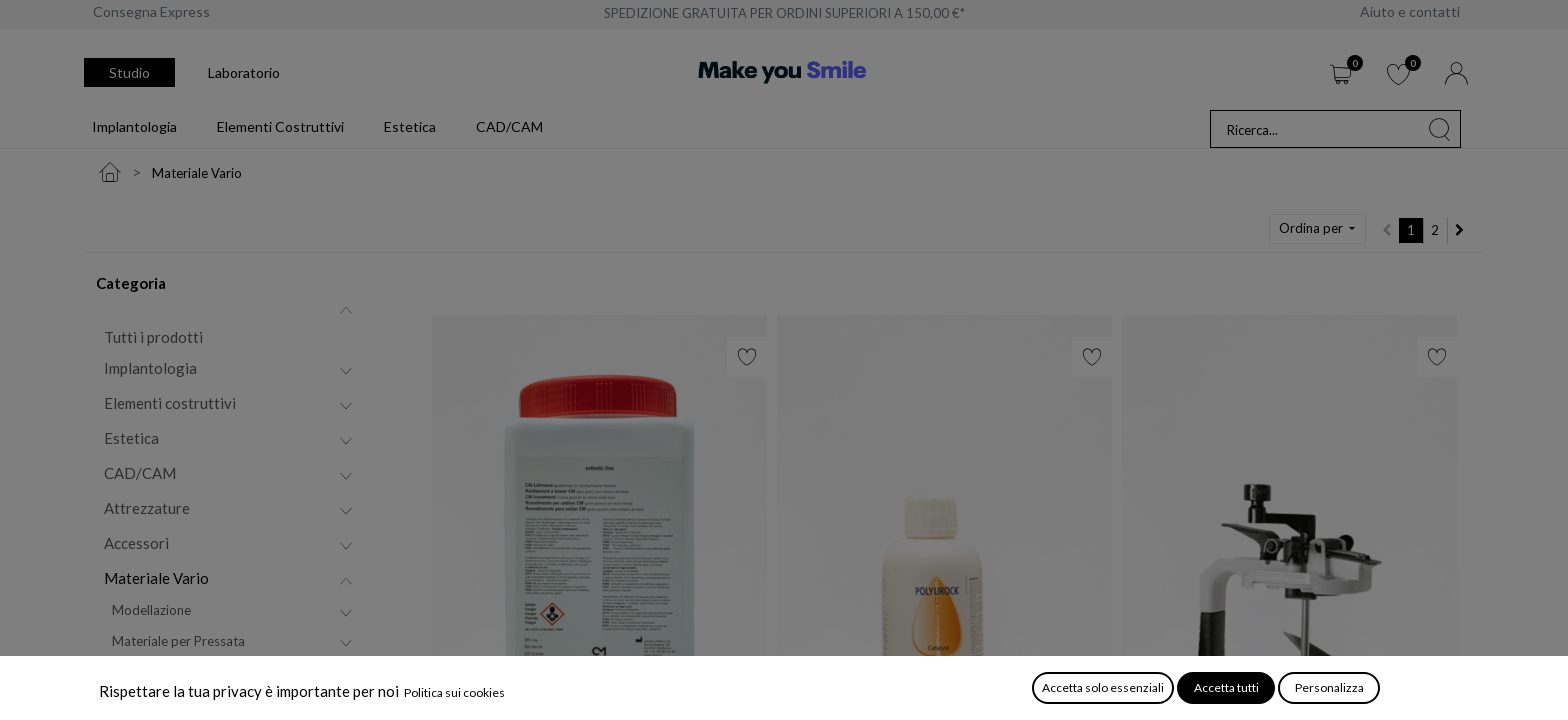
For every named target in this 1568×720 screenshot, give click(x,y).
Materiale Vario (156, 578)
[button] (1318, 229)
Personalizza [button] (1329, 687)
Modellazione (151, 610)
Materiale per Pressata (178, 641)
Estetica (131, 438)
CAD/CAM (140, 473)
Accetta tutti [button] (1226, 687)
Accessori (136, 543)
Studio (129, 72)
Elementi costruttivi (170, 403)
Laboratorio (244, 72)
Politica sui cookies (454, 692)
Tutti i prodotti (153, 337)
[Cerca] (1440, 129)
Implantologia (150, 368)
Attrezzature (147, 508)
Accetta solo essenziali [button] (1103, 687)
